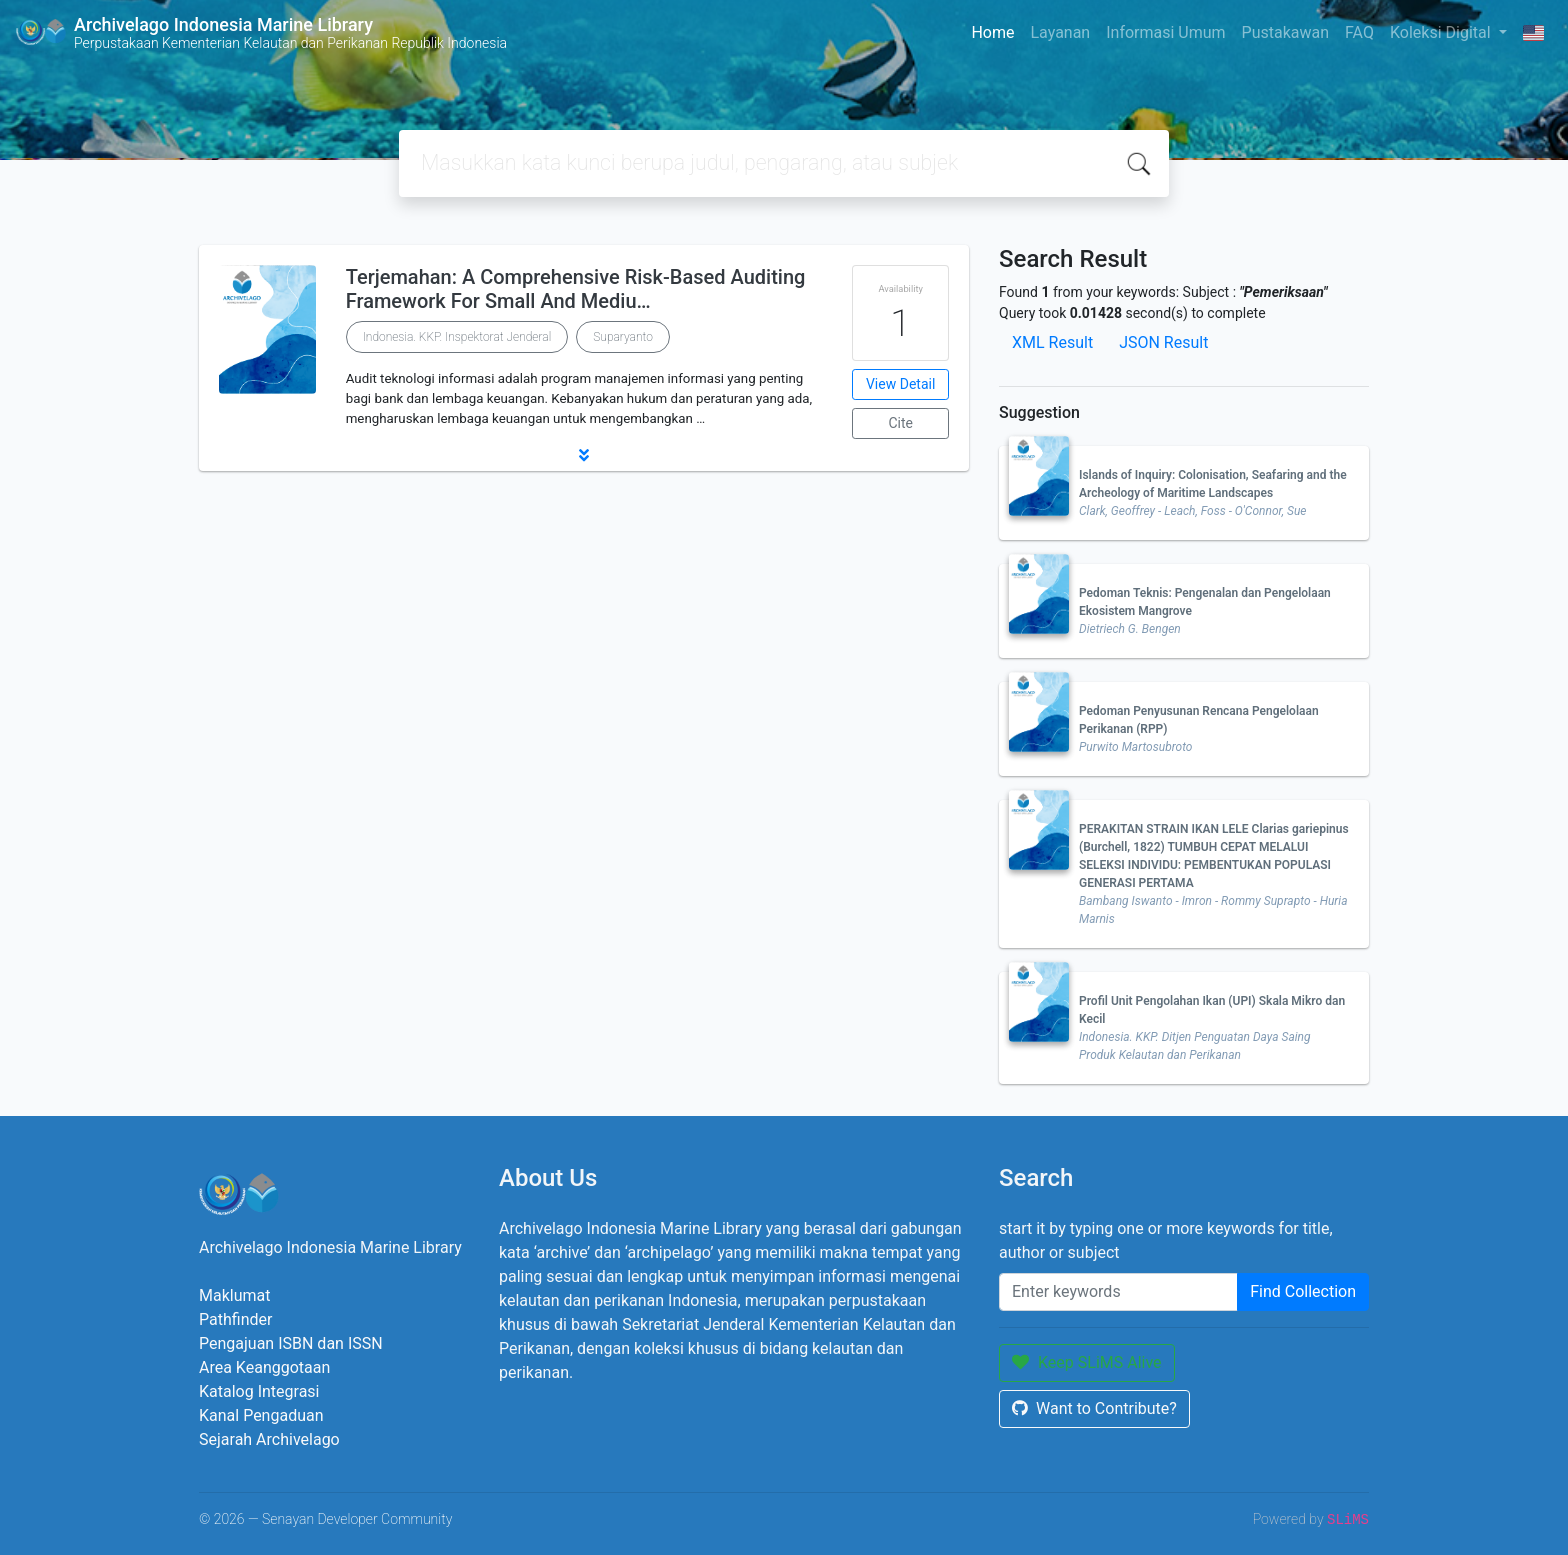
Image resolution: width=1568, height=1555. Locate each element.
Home (992, 32)
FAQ (1359, 32)
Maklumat (234, 1295)
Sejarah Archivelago (269, 1439)
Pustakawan (1285, 32)
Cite (900, 423)
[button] (584, 455)
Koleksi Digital (1442, 32)
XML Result (1052, 342)
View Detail (900, 384)
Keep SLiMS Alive (1087, 1362)
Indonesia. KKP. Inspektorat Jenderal (457, 337)
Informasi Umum (1165, 32)
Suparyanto (623, 337)
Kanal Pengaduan (261, 1415)
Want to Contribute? (1094, 1408)
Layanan (1060, 32)
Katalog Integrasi (259, 1391)
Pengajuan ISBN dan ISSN (291, 1343)
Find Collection (1303, 1291)
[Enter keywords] (1118, 1292)
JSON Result (1163, 342)
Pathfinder (235, 1319)
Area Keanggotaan (264, 1367)
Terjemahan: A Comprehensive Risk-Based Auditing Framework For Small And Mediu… (576, 289)
